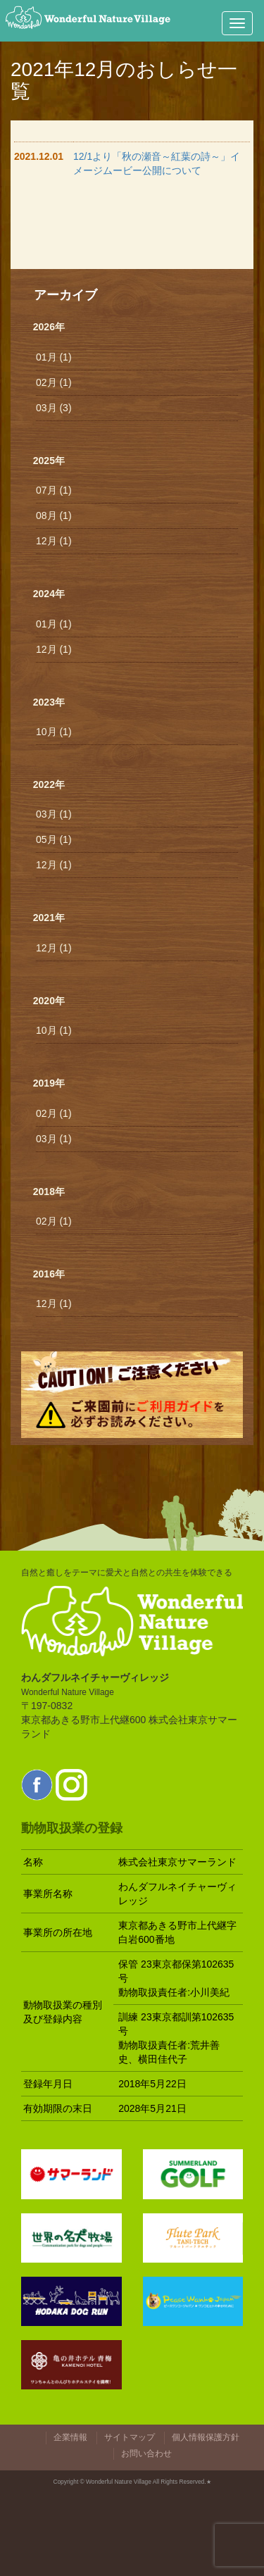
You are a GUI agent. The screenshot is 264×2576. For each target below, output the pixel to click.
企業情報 (70, 2437)
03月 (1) (54, 814)
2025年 (49, 460)
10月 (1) (54, 731)
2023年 (49, 702)
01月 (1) (54, 357)
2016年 (49, 1274)
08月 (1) (54, 515)
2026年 (49, 326)
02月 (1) (54, 382)
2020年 (49, 1000)
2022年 (49, 784)
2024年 (49, 593)
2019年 (49, 1083)
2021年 (49, 917)
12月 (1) (54, 540)
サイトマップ (129, 2437)
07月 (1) (54, 490)
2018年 (49, 1191)
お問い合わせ (146, 2453)
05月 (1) (54, 839)
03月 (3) (54, 407)
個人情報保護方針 (205, 2437)
